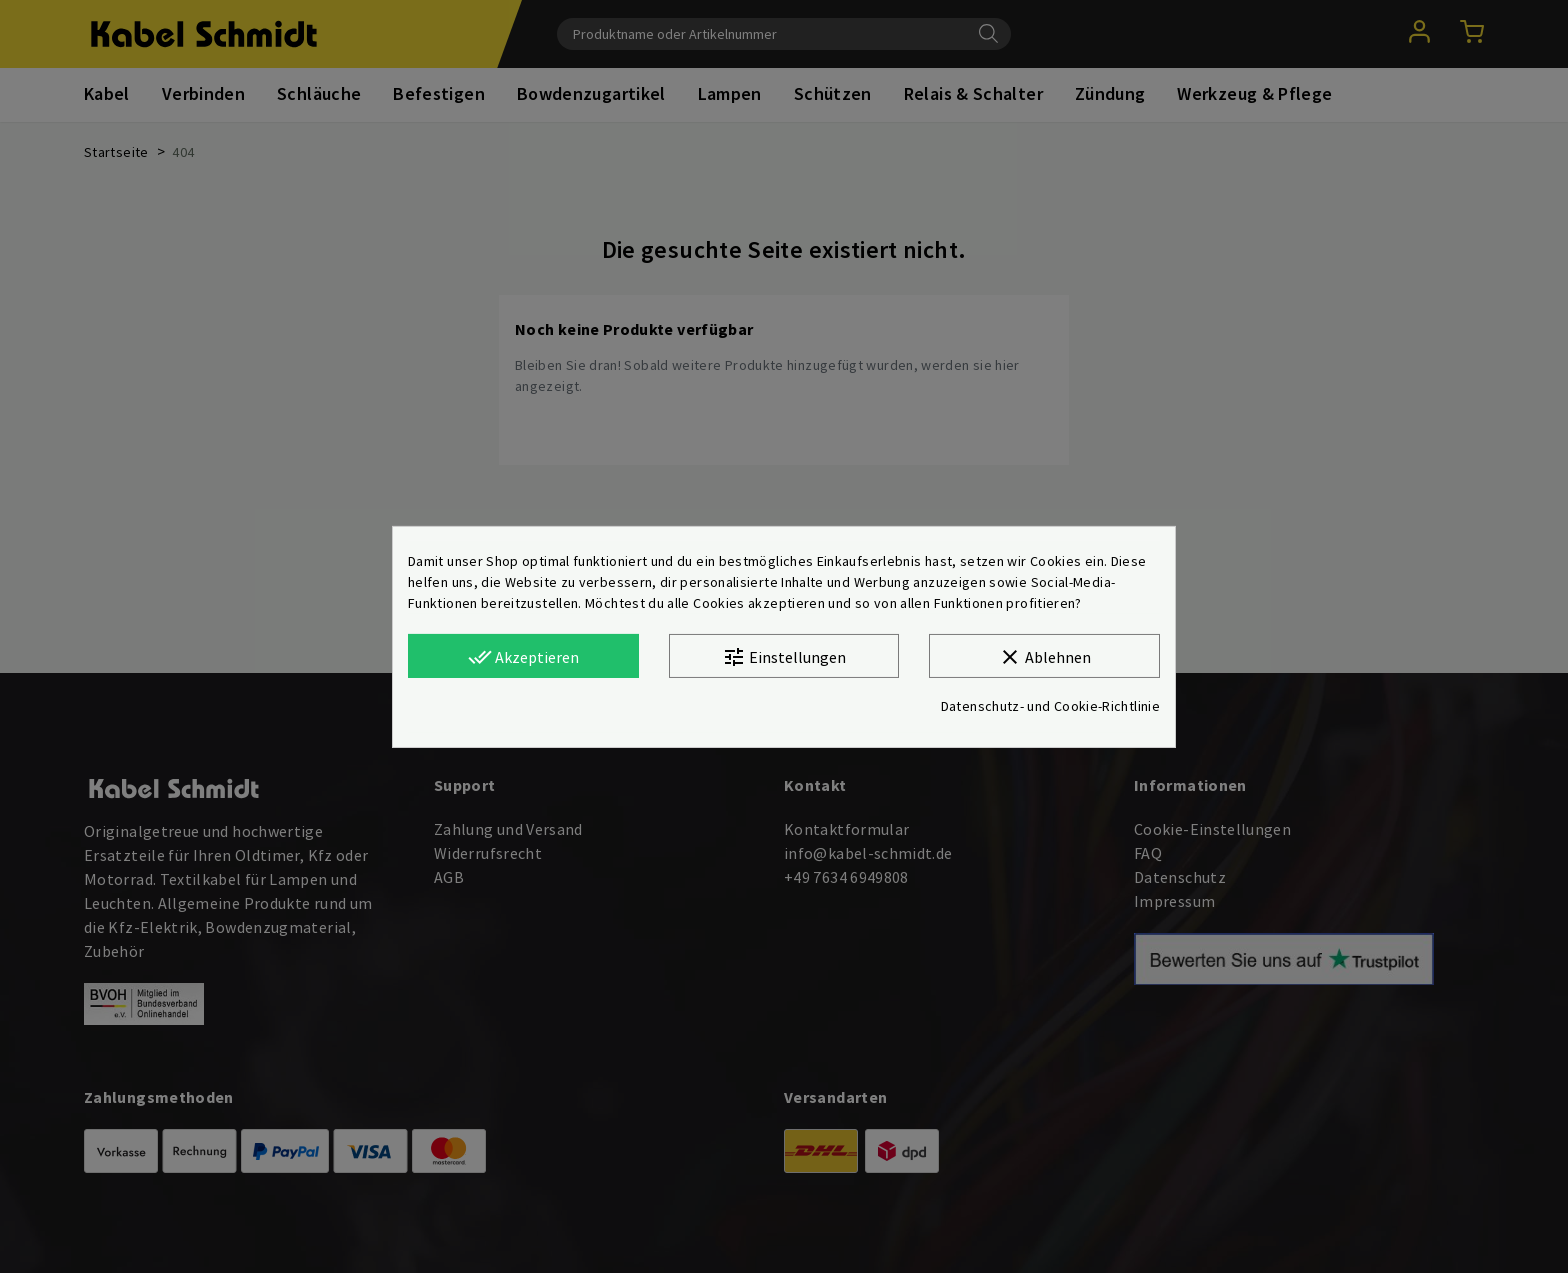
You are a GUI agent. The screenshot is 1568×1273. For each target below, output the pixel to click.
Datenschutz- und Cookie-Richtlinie (1050, 706)
